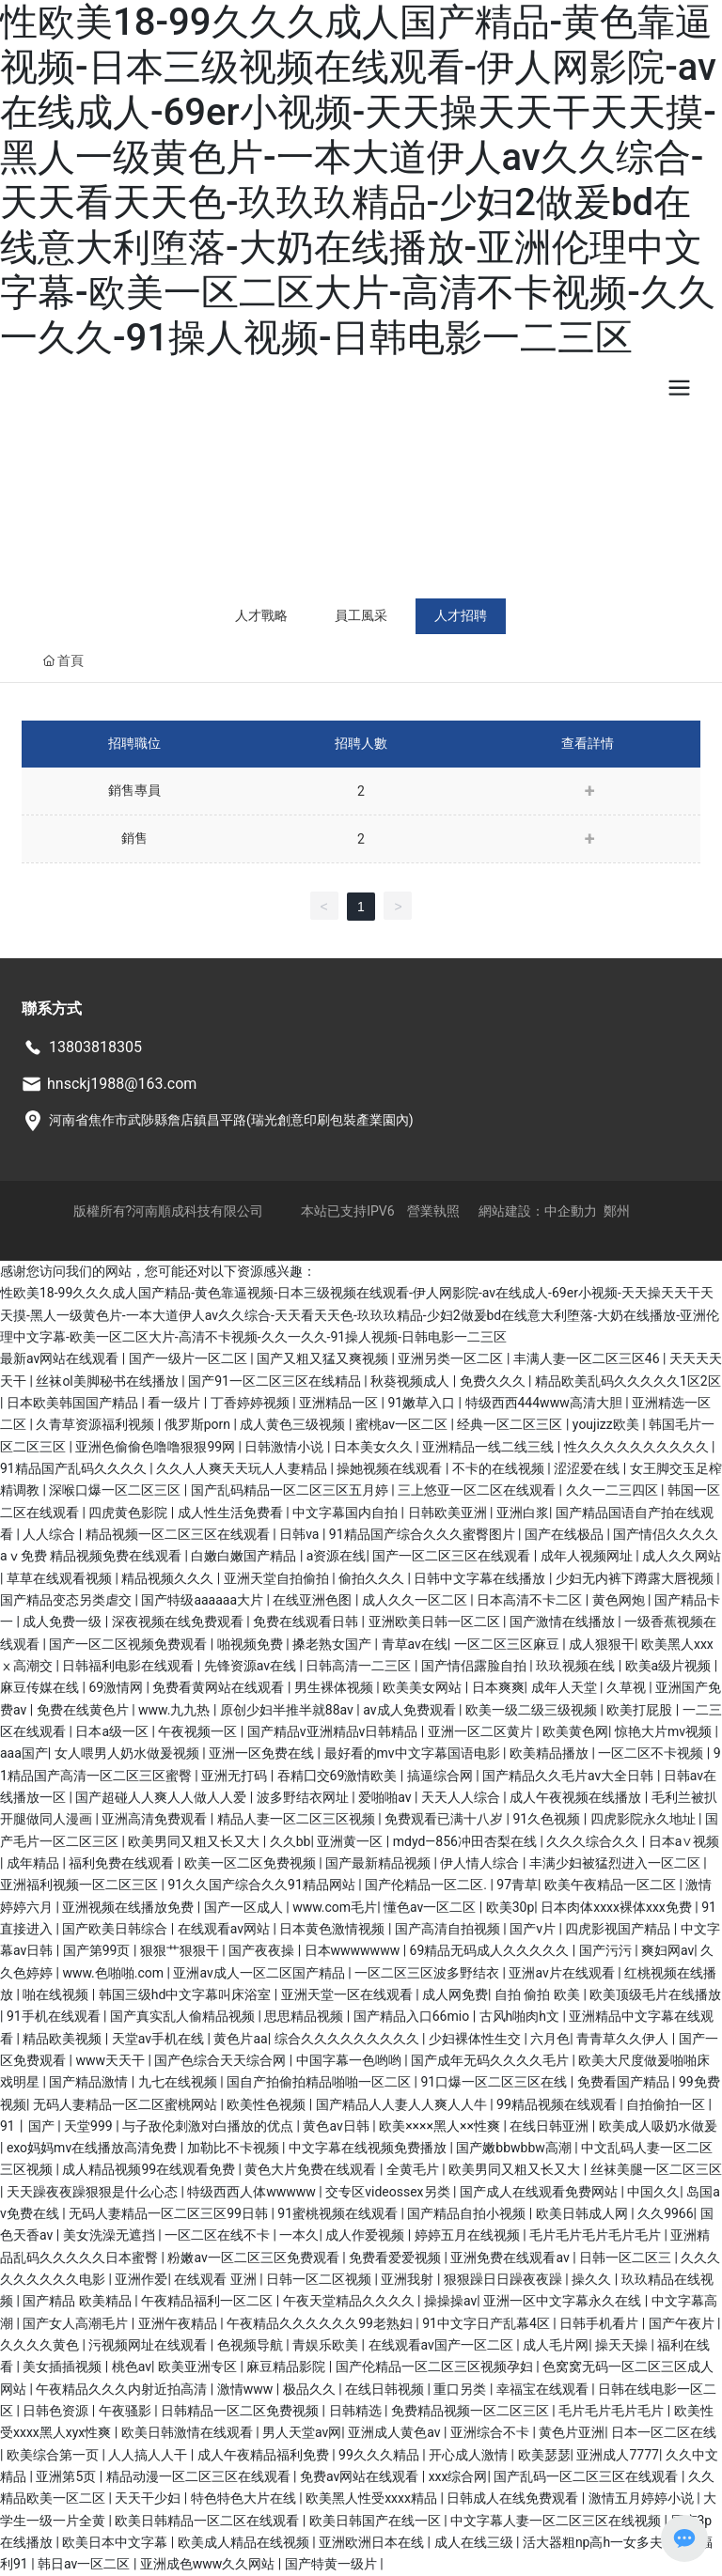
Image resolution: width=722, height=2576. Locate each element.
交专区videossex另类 (389, 2191)
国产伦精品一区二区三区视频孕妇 (436, 2366)
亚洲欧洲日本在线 (373, 2542)
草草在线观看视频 (61, 1578)
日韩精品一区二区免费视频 (241, 2410)
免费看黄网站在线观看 (219, 1687)
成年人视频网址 (588, 1555)
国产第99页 (98, 1950)
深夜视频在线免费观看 (179, 1621)
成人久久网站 (681, 1555)
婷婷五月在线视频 (469, 2234)
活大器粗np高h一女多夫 (595, 2542)
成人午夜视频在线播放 (577, 1797)
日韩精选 (357, 2410)
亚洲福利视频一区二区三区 (80, 1884)
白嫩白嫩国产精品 (245, 1555)
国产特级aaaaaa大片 (203, 1599)
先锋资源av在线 (252, 1665)
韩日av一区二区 (85, 2563)
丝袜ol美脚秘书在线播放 (108, 1381)
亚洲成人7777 (617, 2454)
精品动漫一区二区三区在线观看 (199, 2476)
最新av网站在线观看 (61, 1358)
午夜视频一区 (199, 1731)
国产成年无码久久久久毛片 (491, 2060)
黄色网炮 (620, 1599)
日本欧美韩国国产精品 (74, 1402)
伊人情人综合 (481, 1862)
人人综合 (50, 1534)
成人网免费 (455, 1994)
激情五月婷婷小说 (643, 2498)
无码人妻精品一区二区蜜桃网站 (126, 2104)
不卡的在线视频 (499, 1468)
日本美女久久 (375, 1446)
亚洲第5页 (67, 2476)
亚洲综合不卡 (491, 2432)
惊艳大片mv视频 (665, 1731)
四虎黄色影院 (129, 1512)
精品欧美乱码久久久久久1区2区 (628, 1381)
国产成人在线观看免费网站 (540, 2191)
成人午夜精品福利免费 (264, 2454)
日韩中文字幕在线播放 (481, 1578)
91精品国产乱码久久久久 (74, 1468)
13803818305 (95, 1047)
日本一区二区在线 (663, 2432)
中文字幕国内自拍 (346, 1512)
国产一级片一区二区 (189, 1358)
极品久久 (310, 2389)
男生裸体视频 (335, 1687)
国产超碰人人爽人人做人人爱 (162, 1797)
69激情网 (117, 1687)
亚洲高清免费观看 (156, 1818)
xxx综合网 (458, 2476)
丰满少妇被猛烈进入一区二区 (616, 1862)
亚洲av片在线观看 (563, 1972)
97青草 (517, 1884)
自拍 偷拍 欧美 (538, 1994)
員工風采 (361, 615)
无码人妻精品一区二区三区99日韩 (170, 2213)
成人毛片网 (556, 2344)
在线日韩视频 (386, 2389)
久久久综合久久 (593, 1841)
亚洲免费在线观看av (511, 2257)
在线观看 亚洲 (216, 2279)
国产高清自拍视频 (449, 1928)
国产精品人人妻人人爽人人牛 (403, 2104)
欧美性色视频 (267, 2104)
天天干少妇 (149, 2498)
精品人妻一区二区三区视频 (297, 1818)
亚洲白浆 (522, 1512)
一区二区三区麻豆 (508, 1644)
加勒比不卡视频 (234, 2147)
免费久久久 (494, 1381)
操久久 (593, 2279)
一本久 (299, 2234)
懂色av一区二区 (431, 1907)
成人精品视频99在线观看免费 (150, 2169)
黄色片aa (240, 2038)
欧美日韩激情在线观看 (188, 2432)
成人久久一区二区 (416, 1599)
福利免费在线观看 (123, 1862)
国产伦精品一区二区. (427, 1884)
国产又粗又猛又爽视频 (324, 1358)
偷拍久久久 (372, 1578)
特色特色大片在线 (245, 2498)
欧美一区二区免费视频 (251, 1862)
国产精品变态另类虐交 (67, 1599)
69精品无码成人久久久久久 (491, 1950)
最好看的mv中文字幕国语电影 (414, 1753)
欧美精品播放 (550, 1753)
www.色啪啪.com (114, 1972)
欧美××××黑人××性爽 (441, 2126)
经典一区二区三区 (511, 1424)
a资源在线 (336, 1555)
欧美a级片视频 (669, 1665)
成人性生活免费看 (232, 1512)
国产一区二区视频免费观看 (129, 1644)
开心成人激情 (469, 2454)
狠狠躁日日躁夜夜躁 (504, 2279)
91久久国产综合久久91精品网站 (262, 1884)
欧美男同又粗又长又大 (195, 1841)
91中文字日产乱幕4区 (487, 2323)
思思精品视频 (305, 2016)
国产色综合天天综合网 (221, 2060)
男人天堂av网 (301, 2432)
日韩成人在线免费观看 (514, 2498)
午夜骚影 (126, 2410)
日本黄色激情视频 (333, 1928)
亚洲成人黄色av (396, 2432)
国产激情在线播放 (564, 1621)
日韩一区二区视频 (320, 2279)
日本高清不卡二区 (531, 1599)
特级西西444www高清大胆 (545, 1402)
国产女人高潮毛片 (77, 2323)
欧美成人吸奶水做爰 (658, 2126)
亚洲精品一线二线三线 (489, 1446)
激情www (246, 2389)
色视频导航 (251, 2344)
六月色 (550, 2038)
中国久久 (653, 2191)
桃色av (131, 2366)
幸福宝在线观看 (543, 2389)
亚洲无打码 (235, 1775)
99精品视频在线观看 (558, 2104)
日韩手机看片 (600, 2323)
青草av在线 (414, 1644)
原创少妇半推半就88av (288, 1709)
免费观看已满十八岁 (445, 1818)
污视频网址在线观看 (149, 2344)
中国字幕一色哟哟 (350, 2060)
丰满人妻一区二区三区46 (588, 1358)
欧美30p (510, 1907)
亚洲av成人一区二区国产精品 (260, 1972)
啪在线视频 (57, 1994)
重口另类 (461, 2389)
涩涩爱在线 (588, 1468)
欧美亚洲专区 (199, 2366)
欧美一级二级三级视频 (532, 1709)
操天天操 (623, 2344)
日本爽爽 (498, 1687)
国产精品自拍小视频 (467, 2213)
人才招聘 (460, 615)
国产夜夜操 (262, 1950)
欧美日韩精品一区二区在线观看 (208, 2520)
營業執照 (433, 1210)
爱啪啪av (386, 1797)
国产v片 (534, 1928)
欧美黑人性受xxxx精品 (373, 2498)
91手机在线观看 (55, 2016)
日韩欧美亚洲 (449, 1512)
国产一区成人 (245, 1907)
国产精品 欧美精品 (78, 2300)
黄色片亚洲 (571, 2432)
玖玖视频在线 (577, 1665)
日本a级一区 (113, 1731)
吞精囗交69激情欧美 (338, 1775)
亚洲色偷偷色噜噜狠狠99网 (156, 1446)
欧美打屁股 (640, 1709)
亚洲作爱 (141, 2279)
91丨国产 (28, 2126)
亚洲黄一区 (351, 1841)
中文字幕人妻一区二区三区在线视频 (557, 2520)
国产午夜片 (683, 2323)
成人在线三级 (475, 2542)
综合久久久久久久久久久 (348, 2038)
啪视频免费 (251, 1644)
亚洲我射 (408, 2279)
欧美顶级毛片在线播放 (655, 1994)
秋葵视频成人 (411, 1381)
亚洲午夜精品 (179, 2323)
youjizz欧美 (607, 1424)
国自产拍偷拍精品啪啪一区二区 (320, 2081)
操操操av (450, 2300)
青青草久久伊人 (623, 2038)
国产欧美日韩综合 (116, 1928)
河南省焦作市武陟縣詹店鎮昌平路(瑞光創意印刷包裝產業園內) (231, 1119)
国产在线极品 (565, 1534)
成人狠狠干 (602, 1644)
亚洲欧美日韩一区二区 (436, 1621)
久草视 (627, 1687)
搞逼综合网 (441, 1775)
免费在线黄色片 (84, 1709)
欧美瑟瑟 (544, 2454)
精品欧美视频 (63, 2038)
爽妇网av (667, 1950)
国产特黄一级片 (332, 2563)
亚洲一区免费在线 (263, 1753)
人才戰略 (261, 615)
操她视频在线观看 (391, 1468)
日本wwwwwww (354, 1950)
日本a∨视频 (684, 1841)
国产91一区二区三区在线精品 (276, 1381)
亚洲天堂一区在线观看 (348, 1994)
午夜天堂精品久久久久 (350, 2300)
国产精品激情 (90, 2081)
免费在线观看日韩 (307, 1621)
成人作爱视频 (366, 2234)
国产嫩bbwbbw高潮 (515, 2147)
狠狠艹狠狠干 (181, 1950)
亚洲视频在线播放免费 (129, 1907)
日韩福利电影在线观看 (129, 1665)
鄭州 (617, 1210)
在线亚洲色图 (313, 1599)
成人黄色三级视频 (294, 1424)
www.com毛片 (334, 1907)
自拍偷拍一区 (667, 2104)
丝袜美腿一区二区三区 (656, 2169)
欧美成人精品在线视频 (245, 2542)
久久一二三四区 (613, 1489)
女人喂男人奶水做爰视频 (128, 1753)
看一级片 (175, 1402)
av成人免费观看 (411, 1709)
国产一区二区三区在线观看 (452, 1555)
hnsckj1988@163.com (121, 1084)
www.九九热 (175, 1709)
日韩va (300, 1534)
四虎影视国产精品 (619, 1928)
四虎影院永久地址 (644, 1818)
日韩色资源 (57, 2410)
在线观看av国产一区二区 (443, 2344)
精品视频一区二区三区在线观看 (179, 1534)
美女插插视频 (63, 2366)
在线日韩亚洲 (550, 2126)
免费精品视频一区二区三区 (471, 2410)
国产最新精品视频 (379, 1862)
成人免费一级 (63, 1621)
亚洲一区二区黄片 (482, 1731)
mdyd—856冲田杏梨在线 (467, 1841)
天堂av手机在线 (160, 2038)
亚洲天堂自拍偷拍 (278, 1578)
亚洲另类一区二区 (452, 1358)
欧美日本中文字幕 (116, 2542)
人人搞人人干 (149, 2454)
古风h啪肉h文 (521, 2016)
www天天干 (111, 2060)
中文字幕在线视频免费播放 (369, 2147)
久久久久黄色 (41, 2344)
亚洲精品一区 (340, 1402)
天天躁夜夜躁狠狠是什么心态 (93, 2191)
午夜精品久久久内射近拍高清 (123, 2389)
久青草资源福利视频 (96, 1424)
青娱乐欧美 (326, 2344)
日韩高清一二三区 (360, 1665)
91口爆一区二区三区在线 (496, 2081)
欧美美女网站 (423, 1687)
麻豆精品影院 (287, 2366)
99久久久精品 (380, 2454)
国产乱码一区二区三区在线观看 (587, 2476)
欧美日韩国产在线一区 (376, 2520)
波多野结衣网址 (304, 1797)
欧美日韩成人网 (583, 2213)
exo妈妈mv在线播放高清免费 (93, 2147)
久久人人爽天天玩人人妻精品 (243, 1468)
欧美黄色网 (575, 1731)
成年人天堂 (565, 1687)
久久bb (290, 1841)
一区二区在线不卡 (219, 2234)
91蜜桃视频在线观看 (338, 2213)
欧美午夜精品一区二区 (611, 1884)
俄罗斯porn (199, 1424)
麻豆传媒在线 (41, 1687)
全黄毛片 (414, 2169)
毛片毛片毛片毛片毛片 (596, 2234)
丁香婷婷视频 (251, 1402)
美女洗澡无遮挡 (110, 2234)
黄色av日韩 (337, 2126)
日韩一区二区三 (626, 2257)
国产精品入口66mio (413, 2016)
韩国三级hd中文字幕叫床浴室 (187, 1994)
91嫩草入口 (422, 1402)
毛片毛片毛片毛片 (612, 2410)
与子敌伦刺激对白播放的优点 (209, 2126)
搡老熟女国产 (333, 1644)
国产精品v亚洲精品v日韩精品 (334, 1731)
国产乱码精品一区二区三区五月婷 (291, 1489)
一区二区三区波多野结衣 (428, 1972)
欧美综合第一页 (54, 2454)
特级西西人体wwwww (253, 2191)
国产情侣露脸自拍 (475, 1665)
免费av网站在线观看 (361, 2476)
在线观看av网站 (226, 1928)
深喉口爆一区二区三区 (116, 1489)
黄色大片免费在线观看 (311, 2169)
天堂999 (90, 2126)
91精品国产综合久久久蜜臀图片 (423, 1534)
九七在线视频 (179, 2081)
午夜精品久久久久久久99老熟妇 (321, 2323)
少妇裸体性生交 (476, 2038)
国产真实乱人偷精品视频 (184, 2016)
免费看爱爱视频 (396, 2257)
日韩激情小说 (285, 1446)
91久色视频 (548, 1818)
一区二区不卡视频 (652, 1753)
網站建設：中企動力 (538, 1210)
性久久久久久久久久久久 (638, 1446)
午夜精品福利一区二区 (208, 2300)
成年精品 (34, 1862)
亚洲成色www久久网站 (209, 2563)
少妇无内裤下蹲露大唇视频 (636, 1578)
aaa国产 (24, 1753)
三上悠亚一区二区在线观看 (478, 1489)
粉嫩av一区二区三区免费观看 (254, 2257)
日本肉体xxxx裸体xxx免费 (618, 1907)
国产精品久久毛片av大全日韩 (569, 1775)
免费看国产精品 (624, 2081)
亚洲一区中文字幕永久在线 (563, 2300)
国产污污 (607, 1950)
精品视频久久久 (168, 1578)
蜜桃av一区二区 (403, 1424)
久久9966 (665, 2213)
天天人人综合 (462, 1797)
